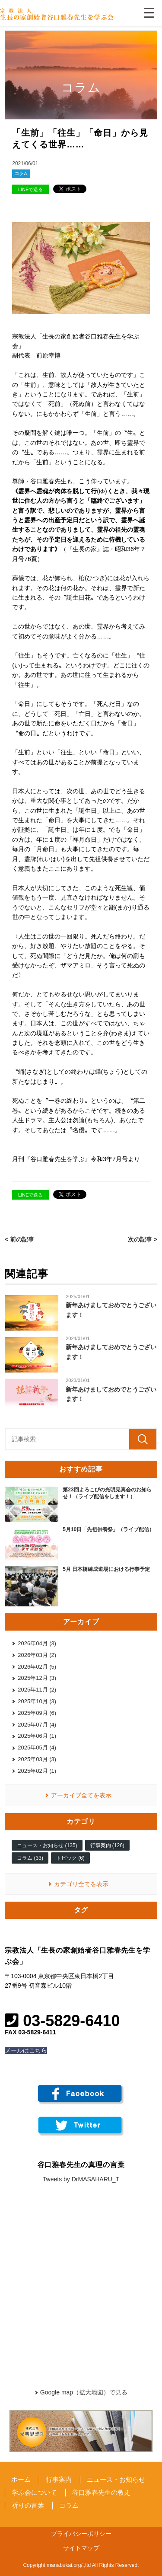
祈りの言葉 (28, 2505)
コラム (21, 173)
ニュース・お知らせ (116, 2479)
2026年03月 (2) (37, 1655)
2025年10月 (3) (37, 1701)
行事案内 (59, 2479)
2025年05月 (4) (37, 1747)
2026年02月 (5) (37, 1666)
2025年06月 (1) (37, 1736)
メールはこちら (26, 2050)
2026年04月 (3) (37, 1643)
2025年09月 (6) (37, 1713)
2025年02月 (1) (37, 1771)
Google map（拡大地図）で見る (83, 2392)
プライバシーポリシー (81, 2533)
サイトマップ (81, 2547)
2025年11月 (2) (37, 1689)
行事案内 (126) (107, 1845)
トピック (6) (70, 1858)
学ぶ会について (34, 2492)
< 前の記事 (19, 1239)
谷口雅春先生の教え (101, 2492)
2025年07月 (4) (37, 1724)
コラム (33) (30, 1858)
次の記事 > (142, 1239)
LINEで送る (30, 189)
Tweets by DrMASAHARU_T (81, 2179)
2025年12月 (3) (37, 1678)
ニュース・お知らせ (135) (47, 1845)
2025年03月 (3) (37, 1759)
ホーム (21, 2479)
